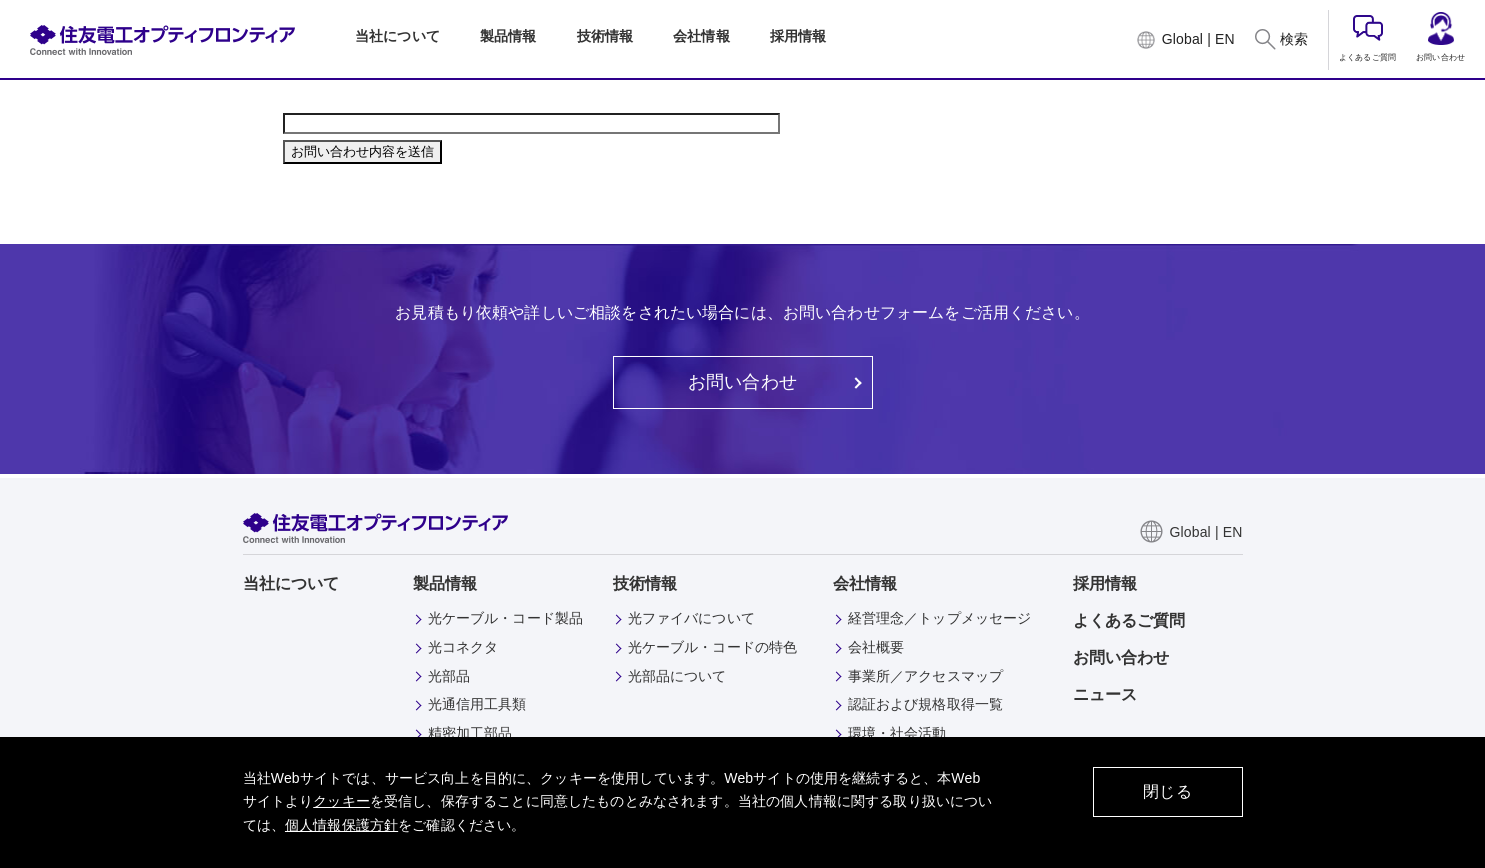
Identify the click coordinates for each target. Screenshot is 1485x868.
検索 (1294, 39)
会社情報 (865, 583)
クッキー (341, 801)
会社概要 (876, 647)
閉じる (1167, 791)
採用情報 (1105, 583)
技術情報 (645, 583)
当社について (291, 583)
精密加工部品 (470, 733)
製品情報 (445, 583)
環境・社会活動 (897, 733)
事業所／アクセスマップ (926, 676)
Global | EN (1198, 39)
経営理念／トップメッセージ (940, 618)
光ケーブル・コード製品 (506, 618)
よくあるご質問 (1367, 38)
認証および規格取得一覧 (926, 704)
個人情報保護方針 (341, 825)
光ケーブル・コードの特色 (713, 647)
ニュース (1105, 694)
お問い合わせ (1440, 37)
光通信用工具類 (477, 704)
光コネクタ (463, 647)
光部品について (677, 676)
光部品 (449, 676)
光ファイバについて (691, 618)
